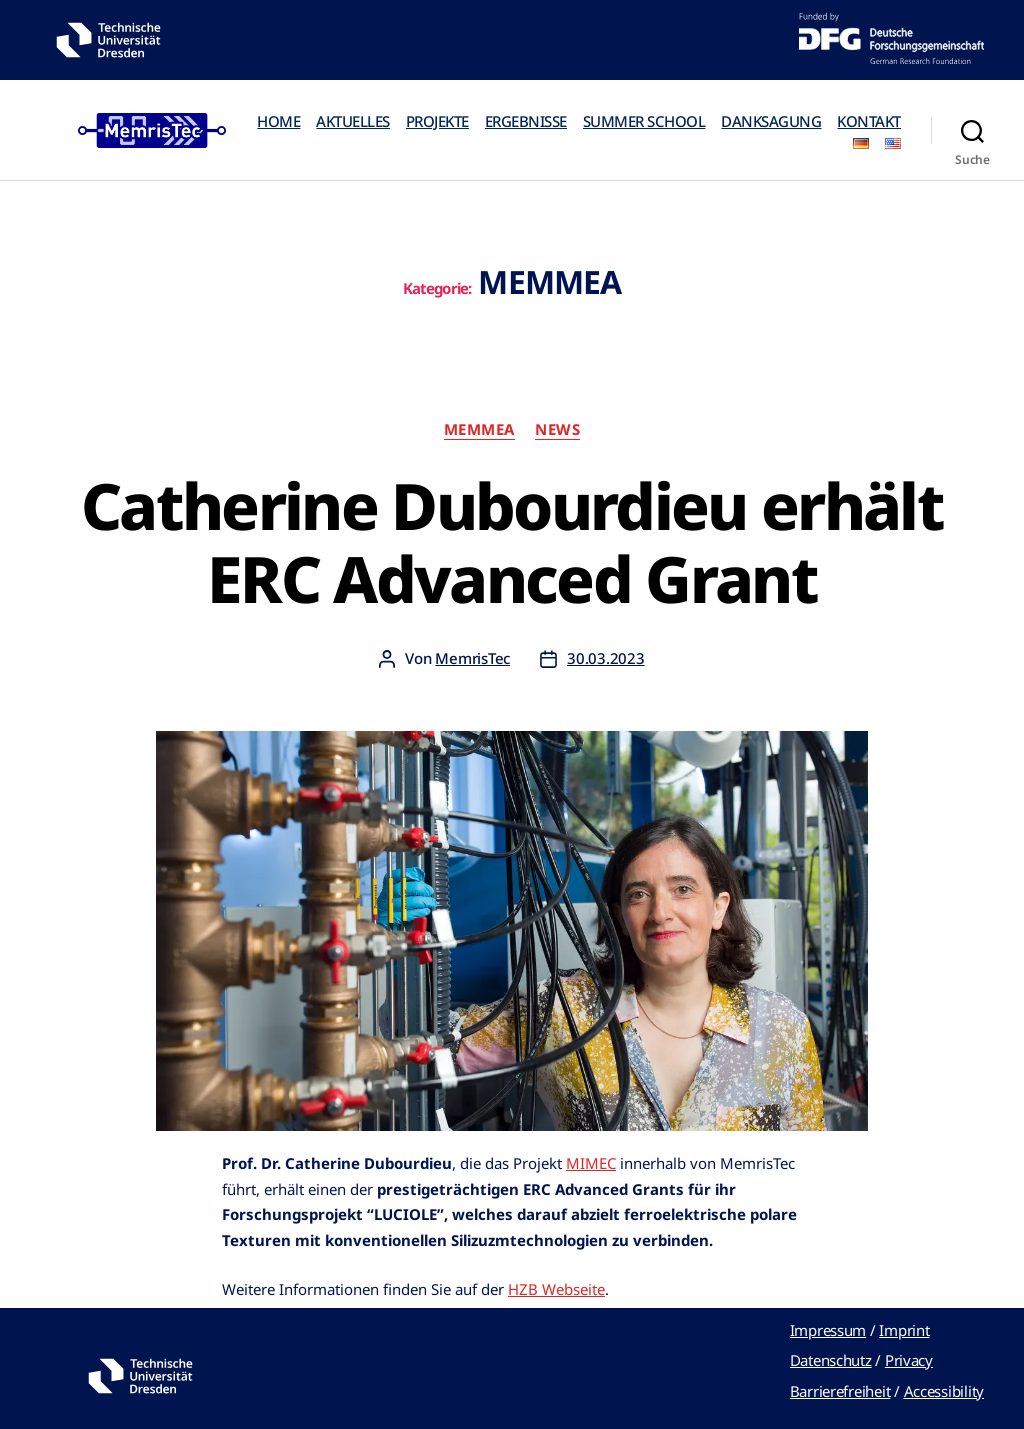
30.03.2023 (605, 658)
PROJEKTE (437, 121)
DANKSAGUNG (771, 121)
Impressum (828, 1330)
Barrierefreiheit (840, 1391)
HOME (278, 121)
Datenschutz (831, 1360)
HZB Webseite (556, 1289)
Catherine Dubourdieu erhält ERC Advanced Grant (512, 542)
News (557, 429)
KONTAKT (869, 121)
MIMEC (591, 1163)
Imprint (904, 1330)
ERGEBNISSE (526, 121)
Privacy (909, 1360)
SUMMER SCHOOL (644, 121)
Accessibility (944, 1391)
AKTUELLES (353, 121)
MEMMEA (479, 429)
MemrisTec (472, 658)
